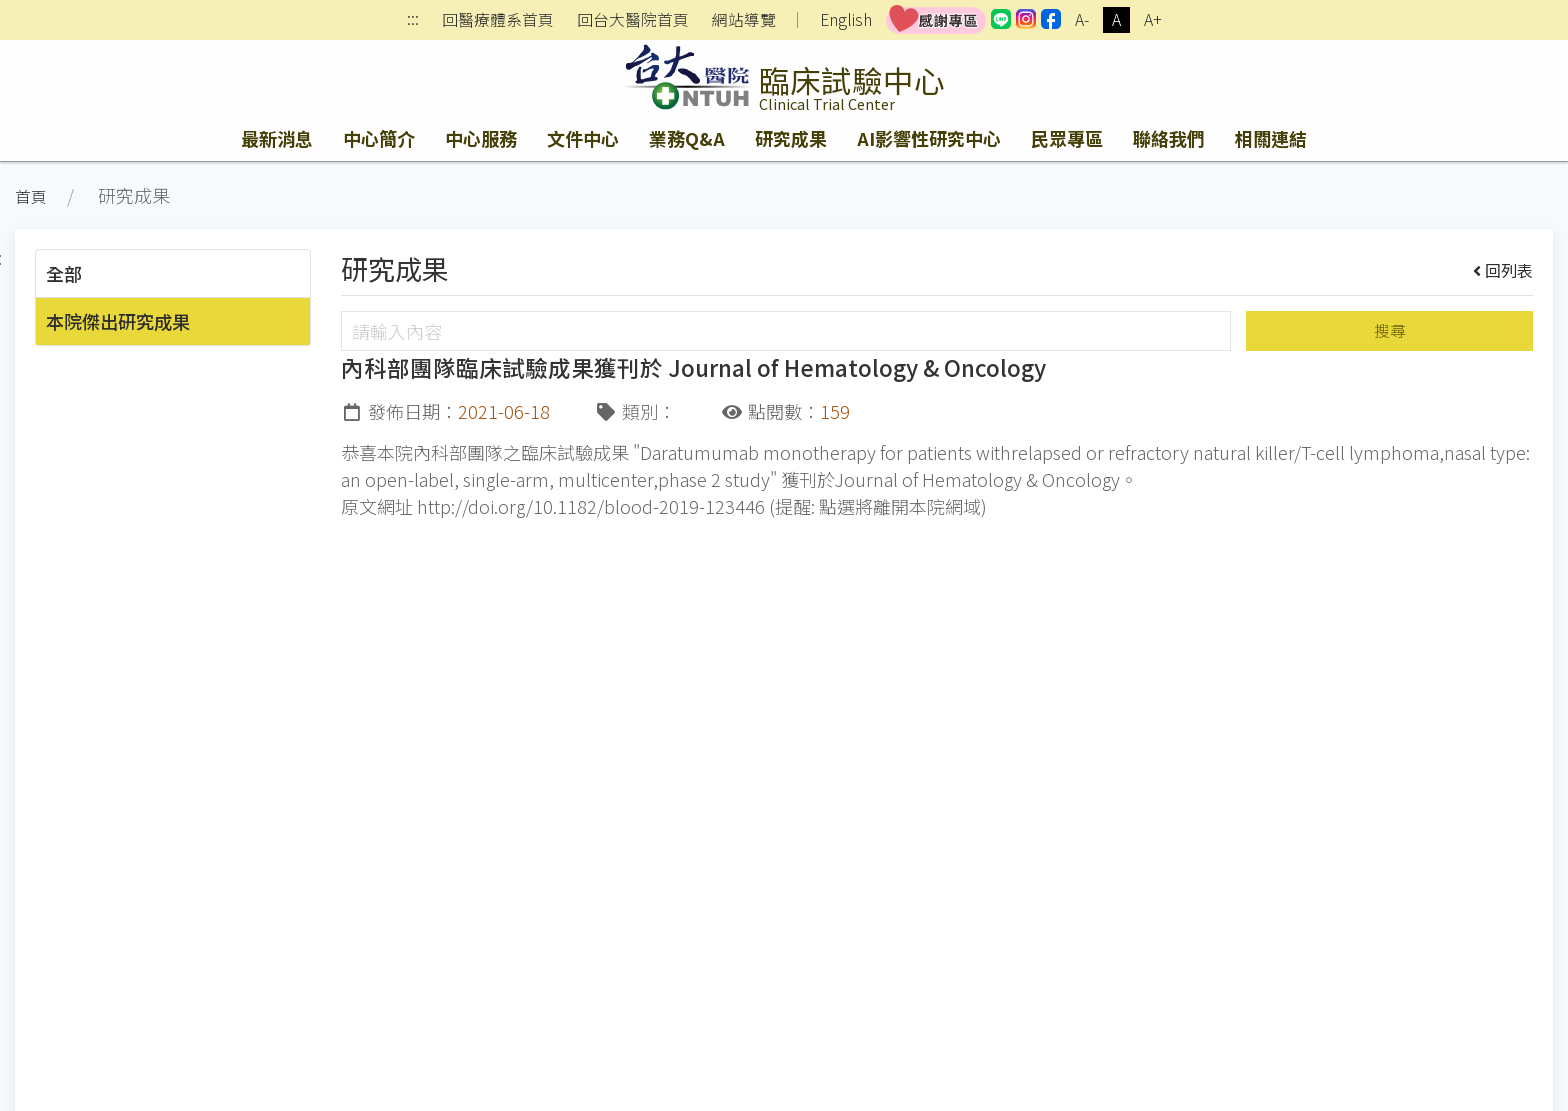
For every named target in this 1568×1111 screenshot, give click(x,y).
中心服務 (481, 138)
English (846, 19)
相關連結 (1271, 138)
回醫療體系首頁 (498, 20)
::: (413, 20)
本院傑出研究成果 (118, 321)
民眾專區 (1067, 138)
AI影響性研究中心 (929, 138)
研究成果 (791, 138)
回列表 (1503, 270)
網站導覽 (744, 20)
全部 (64, 273)
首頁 (31, 196)
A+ (1153, 19)
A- (1082, 19)
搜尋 (1390, 330)
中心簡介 (379, 138)
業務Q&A (687, 138)
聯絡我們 (1169, 138)
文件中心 (583, 138)
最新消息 (277, 138)
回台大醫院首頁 (633, 20)
